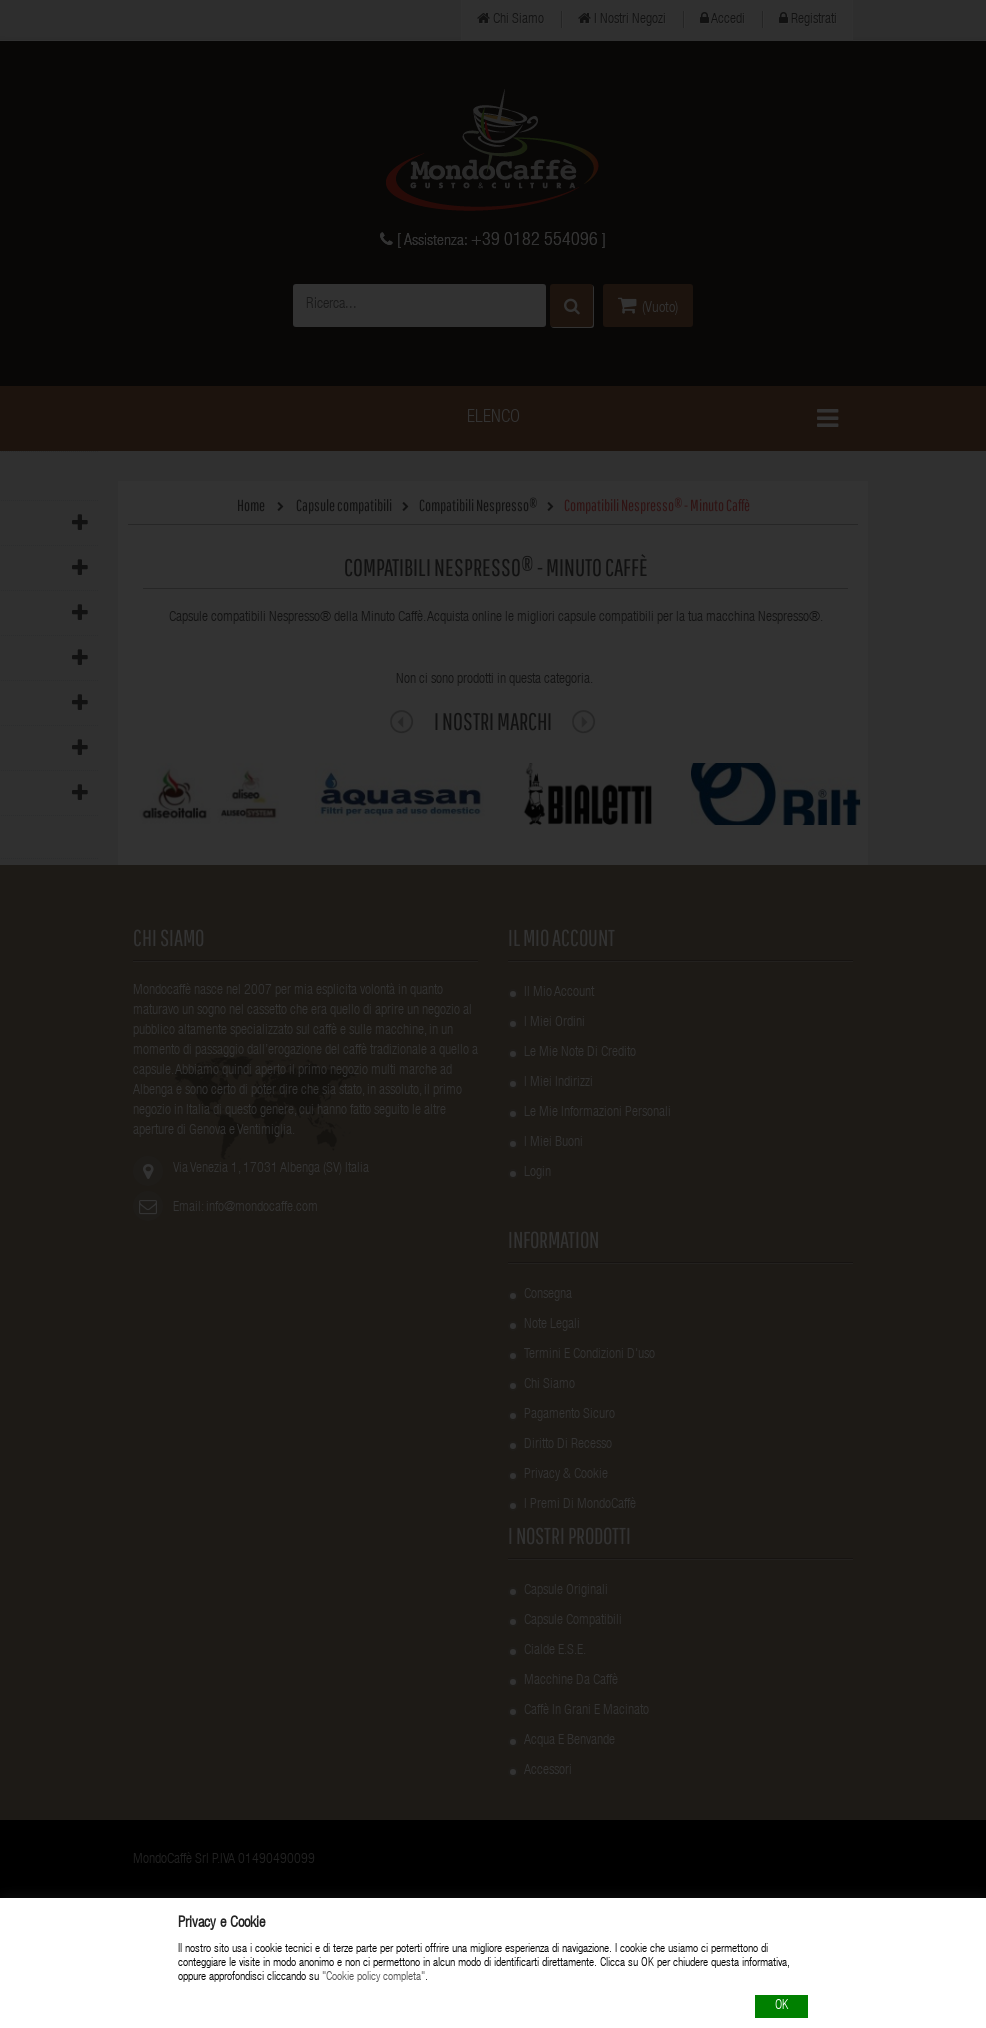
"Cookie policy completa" (373, 1978)
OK (781, 2006)
